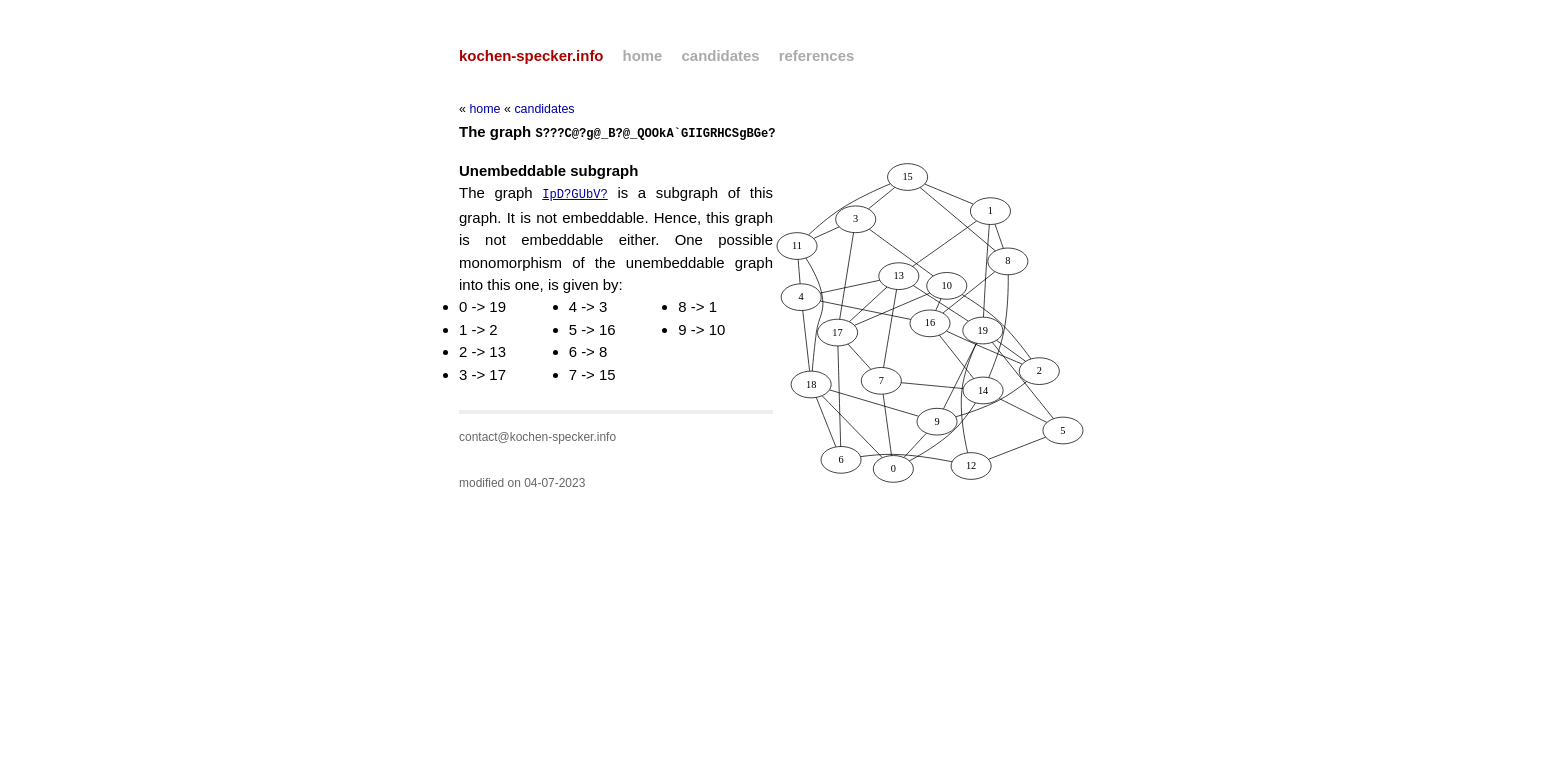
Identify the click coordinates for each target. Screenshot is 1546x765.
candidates (721, 55)
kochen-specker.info (531, 55)
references (817, 55)
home (643, 55)
